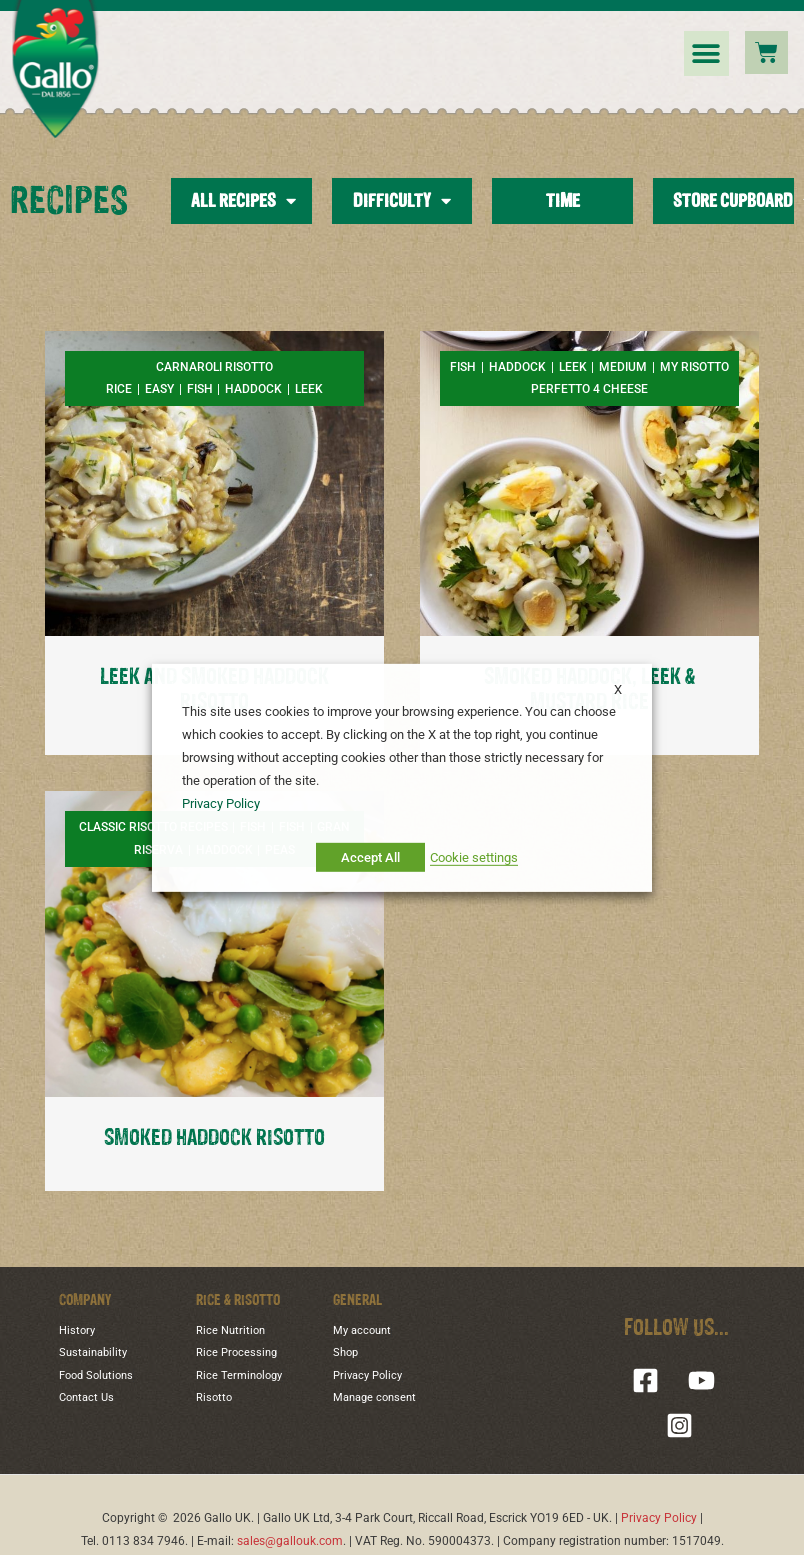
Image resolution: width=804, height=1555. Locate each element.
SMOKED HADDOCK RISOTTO (214, 1138)
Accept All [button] (370, 857)
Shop (345, 1352)
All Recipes (243, 201)
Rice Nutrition (230, 1330)
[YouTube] (701, 1380)
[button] (706, 53)
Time (563, 201)
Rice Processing (236, 1352)
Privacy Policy (367, 1375)
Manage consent (374, 1397)
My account (362, 1330)
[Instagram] (679, 1425)
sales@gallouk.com (290, 1541)
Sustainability (93, 1352)
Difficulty (402, 201)
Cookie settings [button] (474, 857)
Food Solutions (96, 1375)
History (77, 1330)
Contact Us (86, 1397)
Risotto (214, 1397)
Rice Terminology (239, 1375)
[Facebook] (645, 1380)
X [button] (618, 688)
